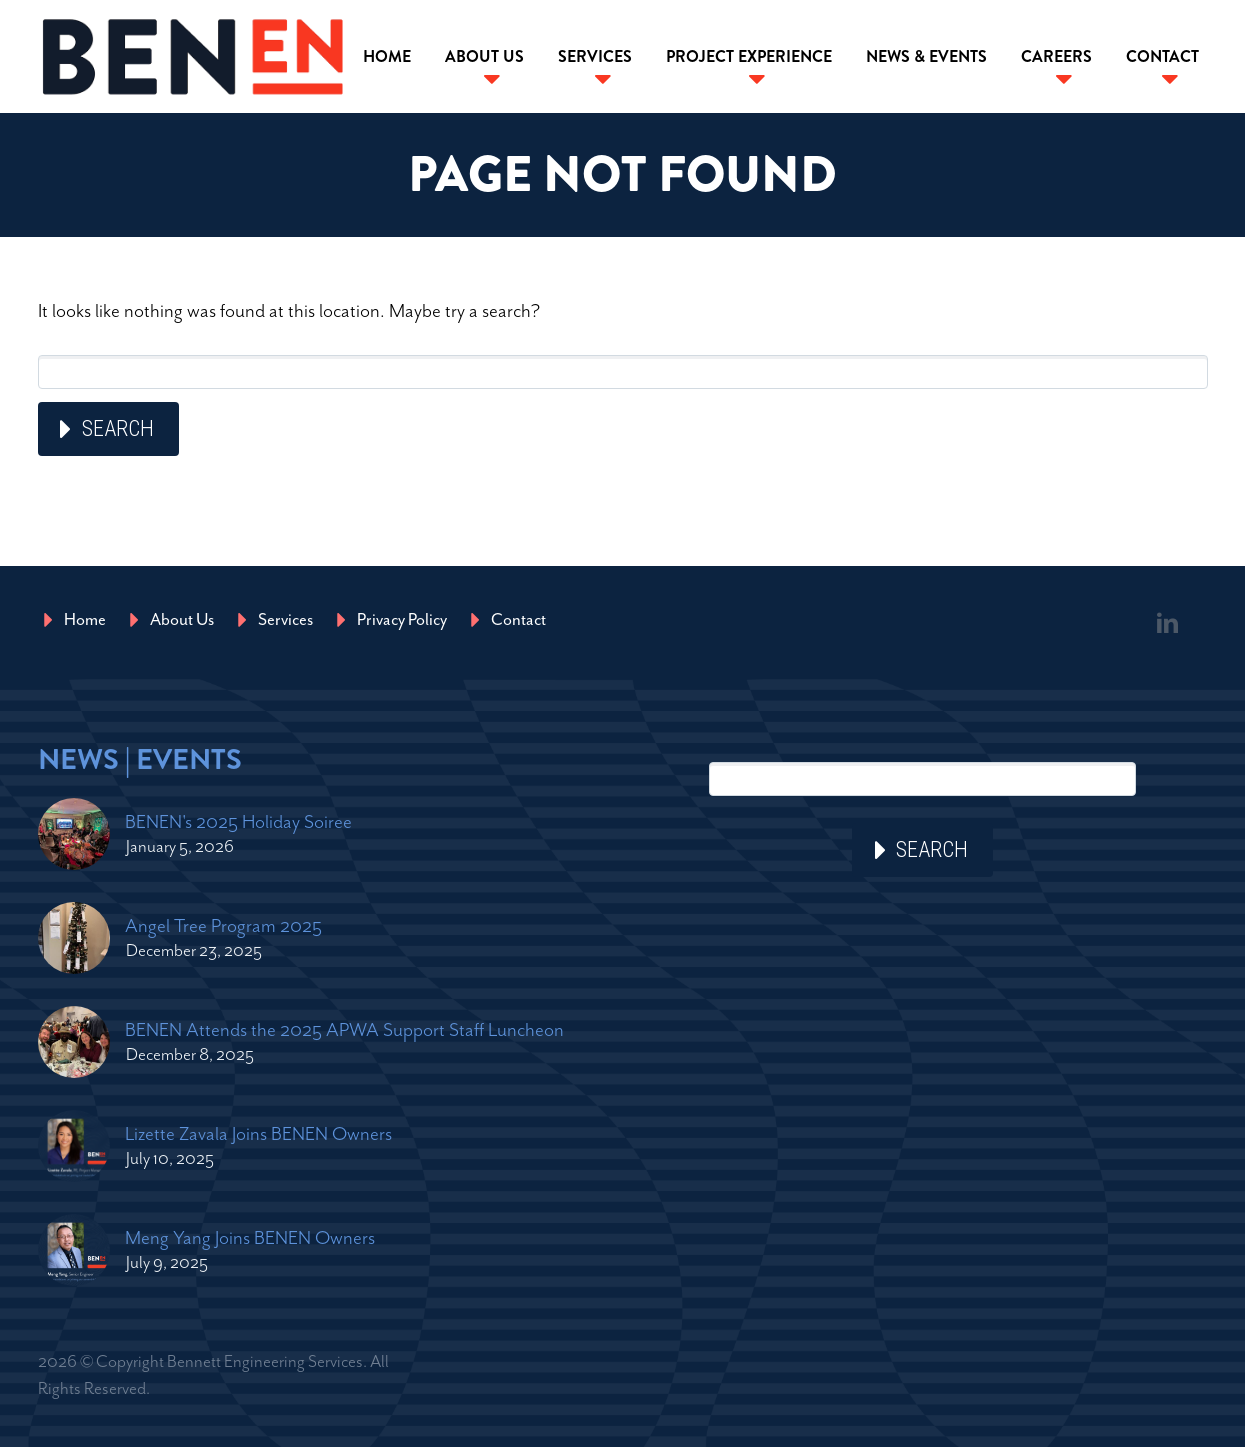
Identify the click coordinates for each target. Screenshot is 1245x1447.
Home (387, 56)
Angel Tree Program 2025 (223, 925)
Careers (1056, 56)
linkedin (1168, 623)
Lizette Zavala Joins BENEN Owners (258, 1133)
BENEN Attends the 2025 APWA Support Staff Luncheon (344, 1029)
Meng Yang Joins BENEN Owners (250, 1237)
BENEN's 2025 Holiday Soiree (238, 821)
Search (118, 428)
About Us (484, 56)
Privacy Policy (402, 619)
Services (595, 56)
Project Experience (749, 56)
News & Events (926, 56)
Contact (1162, 56)
